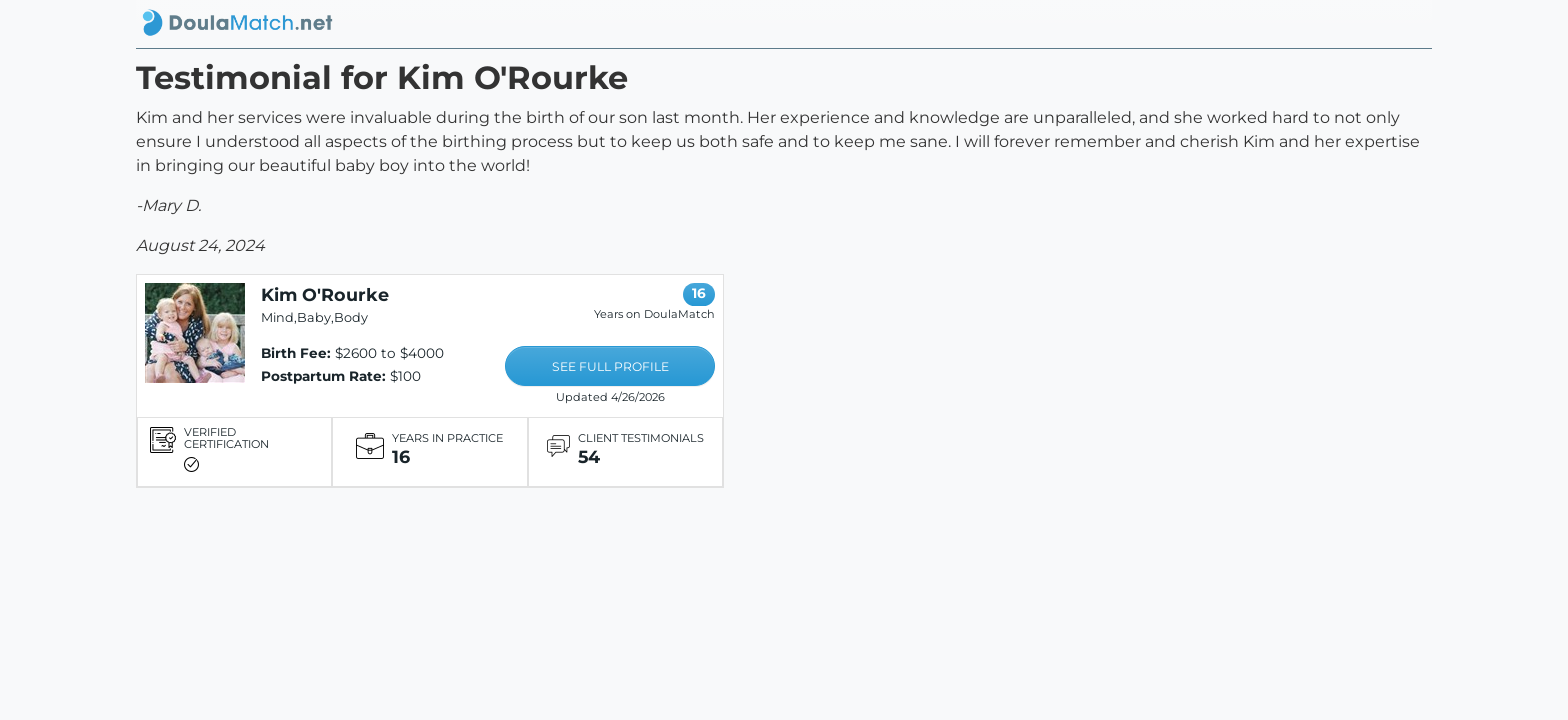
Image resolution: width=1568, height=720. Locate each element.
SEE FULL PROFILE (610, 366)
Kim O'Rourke (325, 294)
